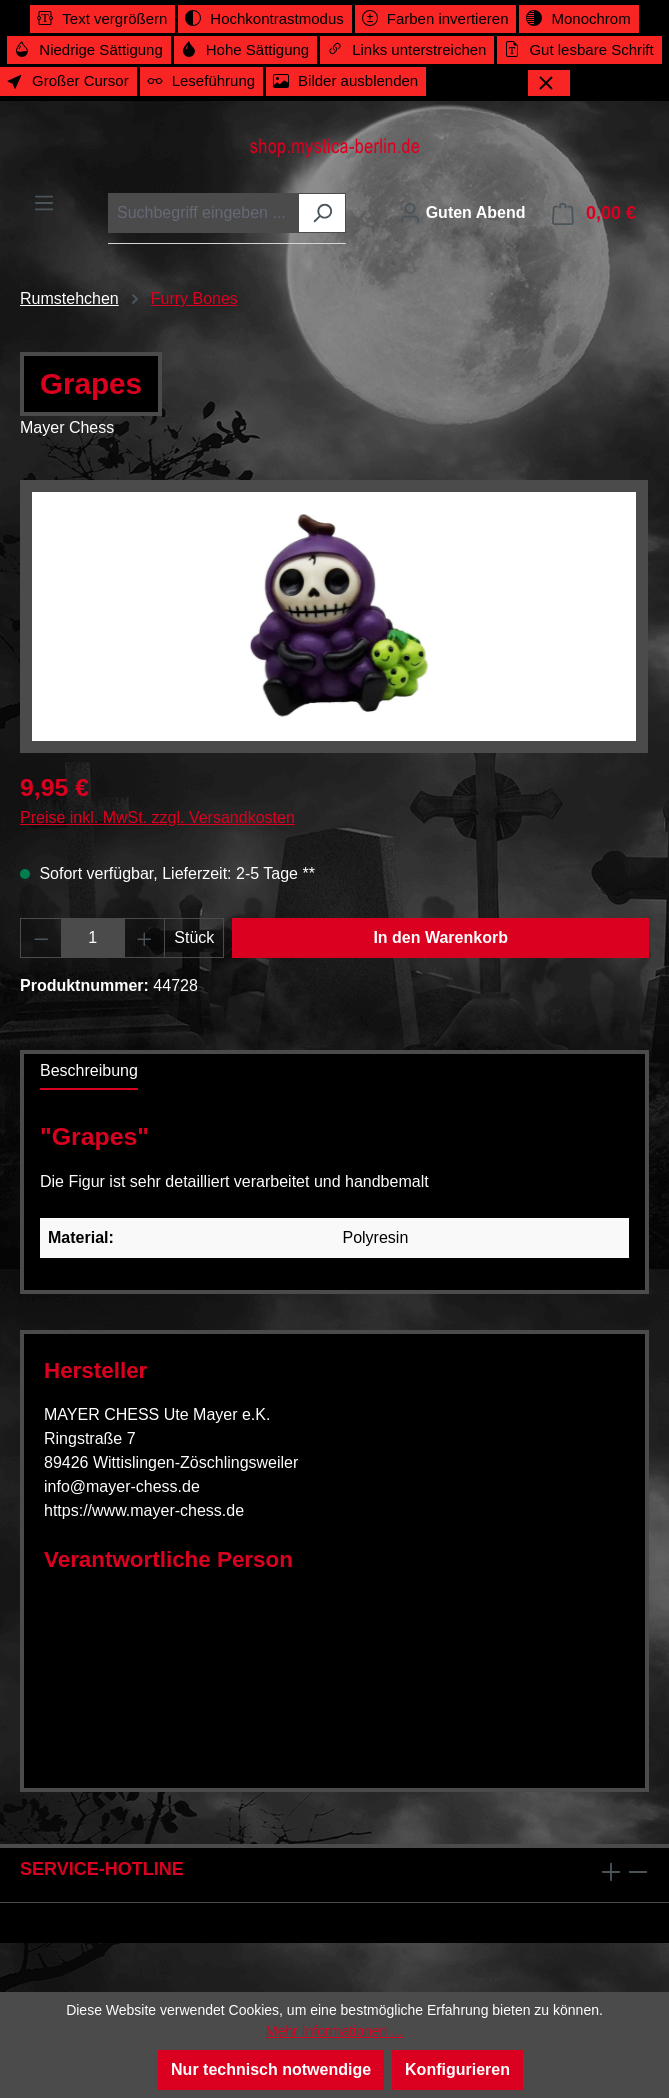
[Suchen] (322, 213)
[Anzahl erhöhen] (145, 938)
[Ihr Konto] (462, 213)
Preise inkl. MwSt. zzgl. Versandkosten (157, 817)
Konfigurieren (457, 2069)
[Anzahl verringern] (41, 938)
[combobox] (204, 213)
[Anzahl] (93, 938)
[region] (334, 616)
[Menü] (44, 203)
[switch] (102, 19)
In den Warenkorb (440, 937)
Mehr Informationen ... (334, 2031)
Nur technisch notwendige (271, 2069)
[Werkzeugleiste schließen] (549, 83)
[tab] (89, 1072)
